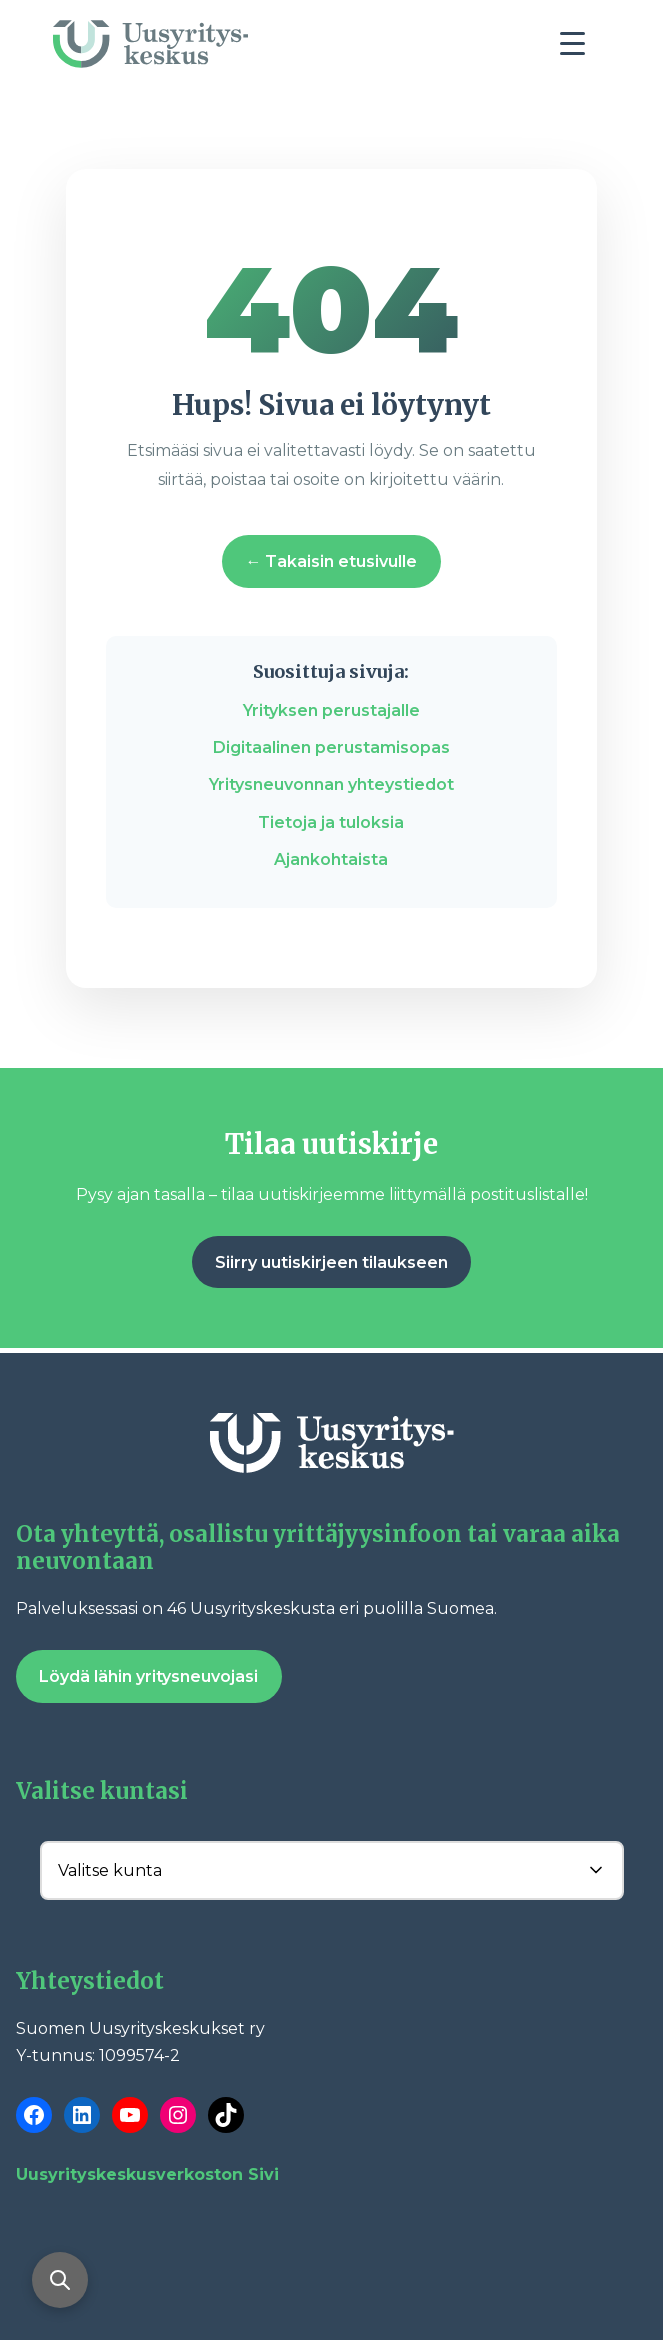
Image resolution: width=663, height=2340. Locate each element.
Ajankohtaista (331, 859)
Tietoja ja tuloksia (331, 822)
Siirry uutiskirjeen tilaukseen (331, 1262)
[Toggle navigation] (580, 49)
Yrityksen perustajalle (331, 710)
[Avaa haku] (60, 2280)
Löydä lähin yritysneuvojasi (148, 1676)
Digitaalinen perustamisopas (331, 747)
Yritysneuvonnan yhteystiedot (331, 784)
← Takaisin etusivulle (331, 561)
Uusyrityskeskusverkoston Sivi (147, 2174)
